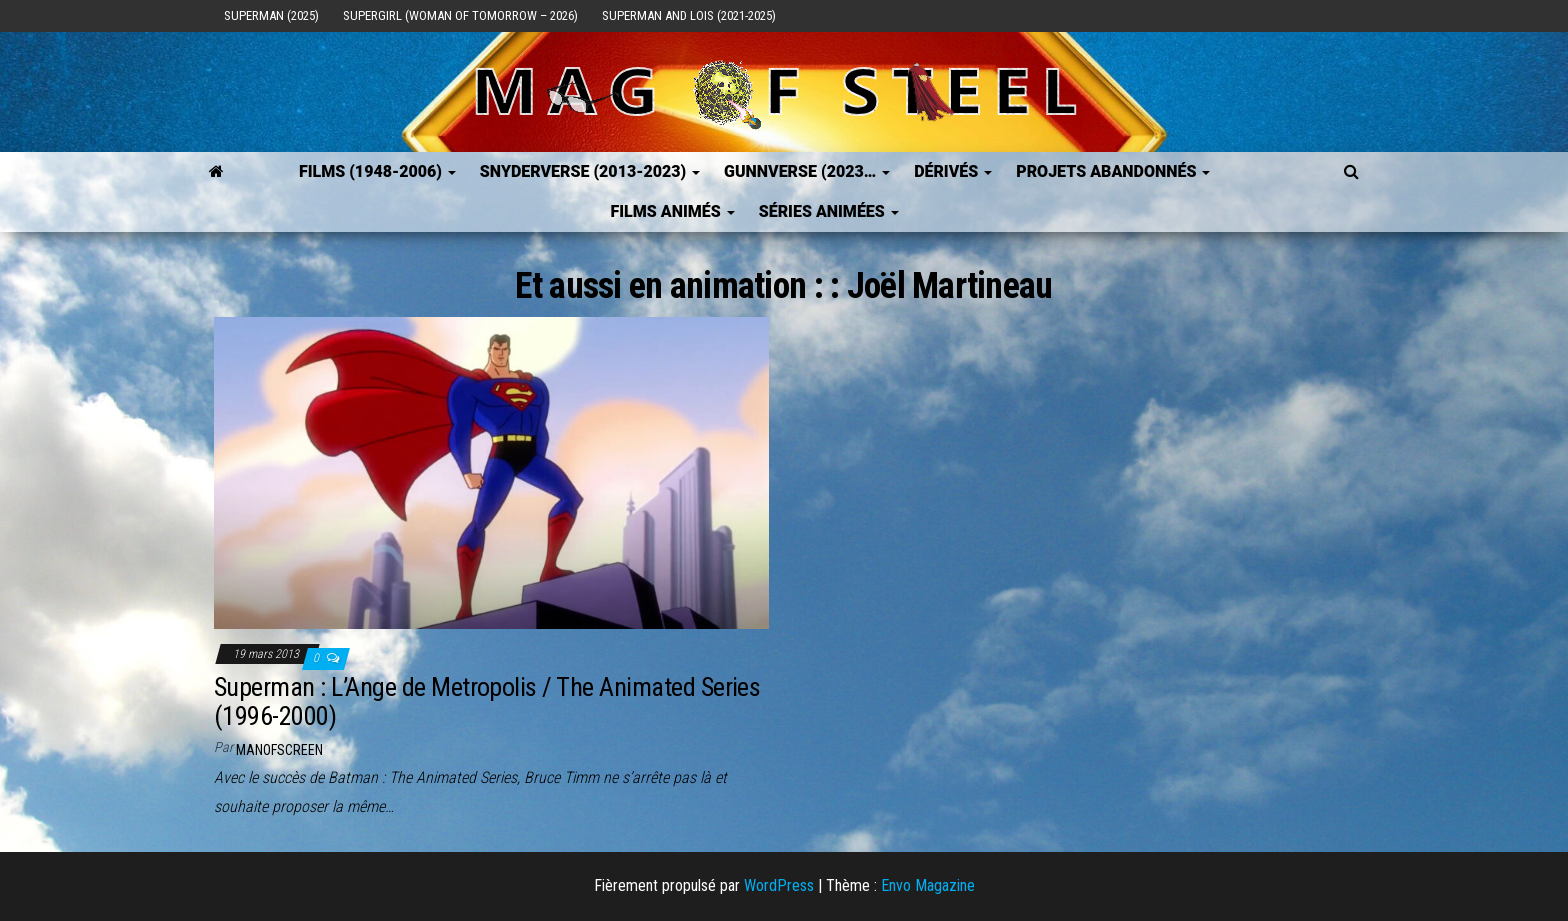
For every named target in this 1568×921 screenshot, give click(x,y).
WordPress (779, 885)
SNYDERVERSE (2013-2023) (590, 171)
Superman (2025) (271, 15)
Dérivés (953, 171)
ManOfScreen (279, 750)
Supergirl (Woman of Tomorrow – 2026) (460, 15)
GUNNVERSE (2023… (807, 171)
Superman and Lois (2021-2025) (689, 15)
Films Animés (672, 211)
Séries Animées (829, 211)
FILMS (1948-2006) (377, 171)
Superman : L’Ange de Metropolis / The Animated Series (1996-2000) (487, 701)
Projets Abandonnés (1113, 171)
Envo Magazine (928, 885)
